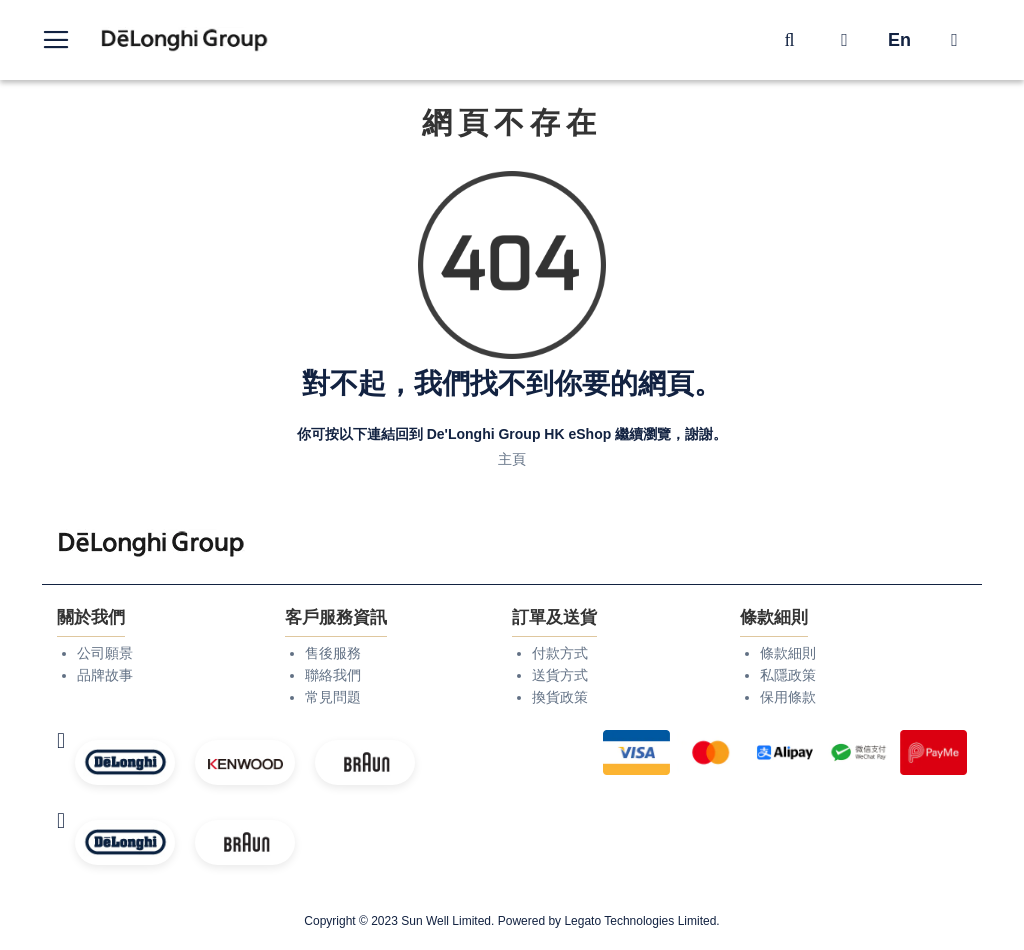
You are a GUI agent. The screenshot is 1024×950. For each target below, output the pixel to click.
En (899, 40)
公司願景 (105, 653)
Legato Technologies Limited (640, 921)
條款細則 (788, 653)
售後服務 (333, 653)
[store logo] (185, 40)
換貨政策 (560, 697)
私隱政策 (788, 675)
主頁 (512, 459)
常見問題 (333, 697)
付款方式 (560, 653)
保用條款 (788, 697)
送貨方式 (560, 675)
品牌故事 (105, 675)
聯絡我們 (333, 675)
